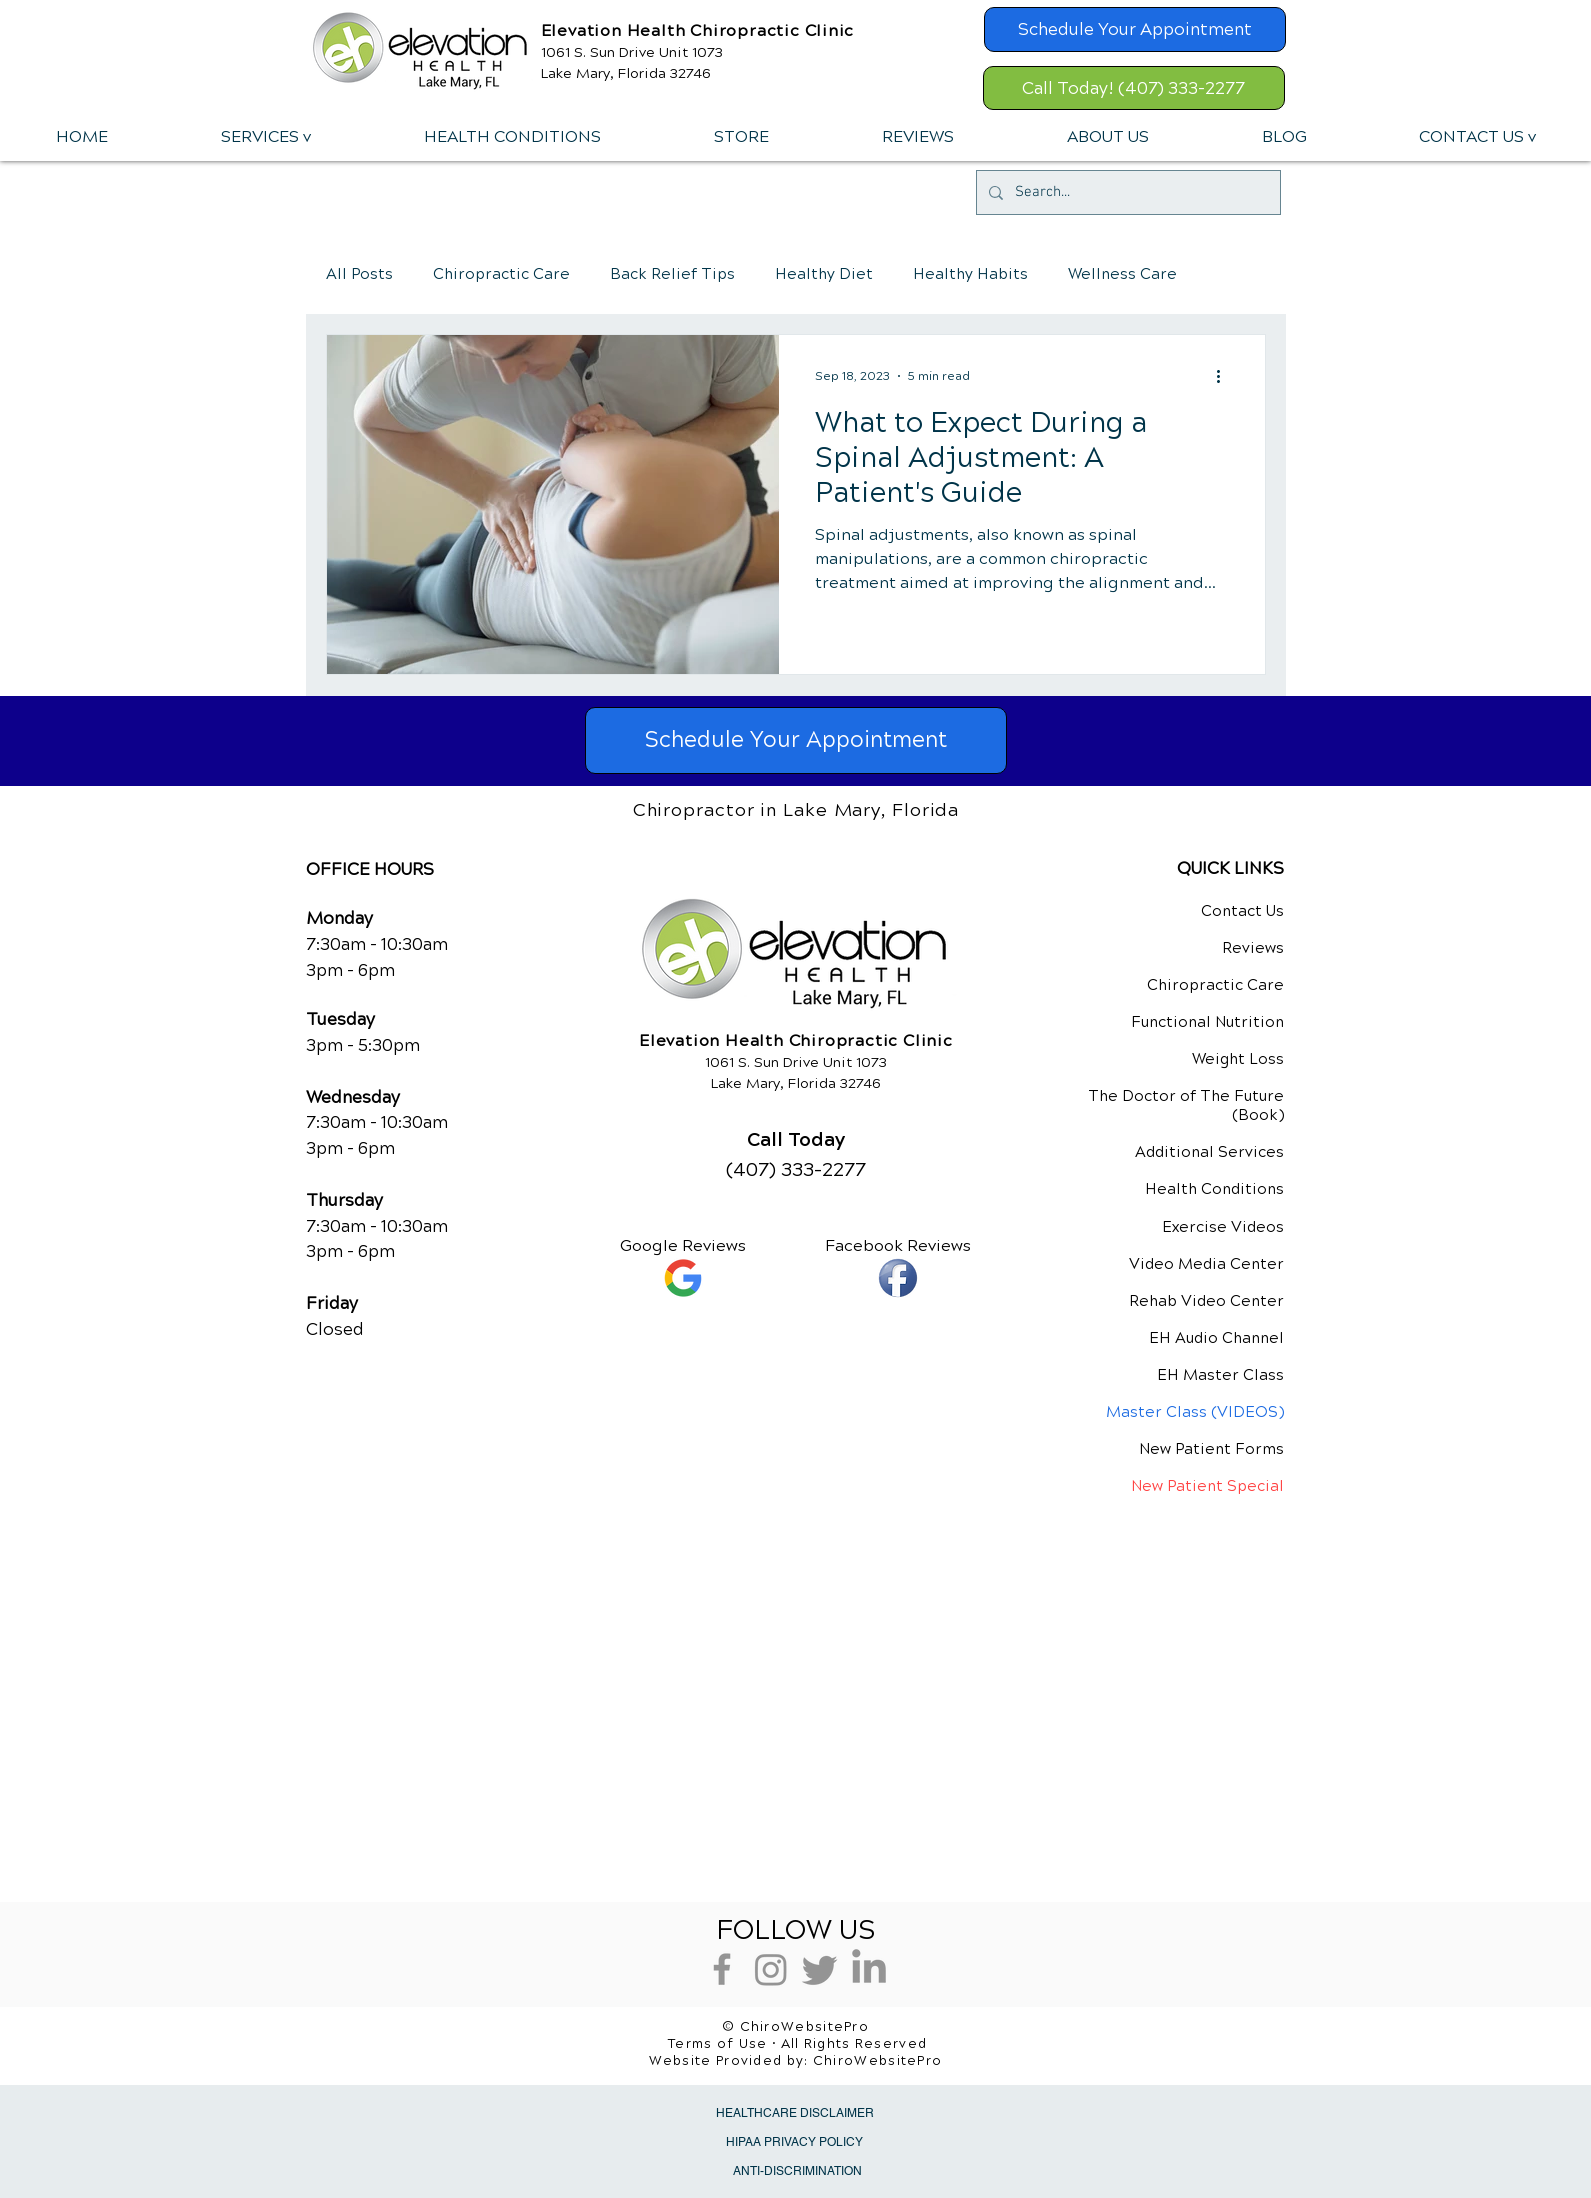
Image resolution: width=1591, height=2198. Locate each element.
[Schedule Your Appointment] (1135, 29)
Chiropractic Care (501, 274)
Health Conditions (1214, 1189)
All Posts (359, 274)
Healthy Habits (970, 274)
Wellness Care (1122, 274)
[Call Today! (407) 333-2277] (1134, 88)
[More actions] (1226, 376)
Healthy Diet (824, 274)
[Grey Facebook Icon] (722, 1969)
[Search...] (1126, 192)
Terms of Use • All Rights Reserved (797, 2044)
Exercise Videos (1223, 1227)
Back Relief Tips (672, 274)
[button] (265, 137)
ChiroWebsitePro (878, 2061)
